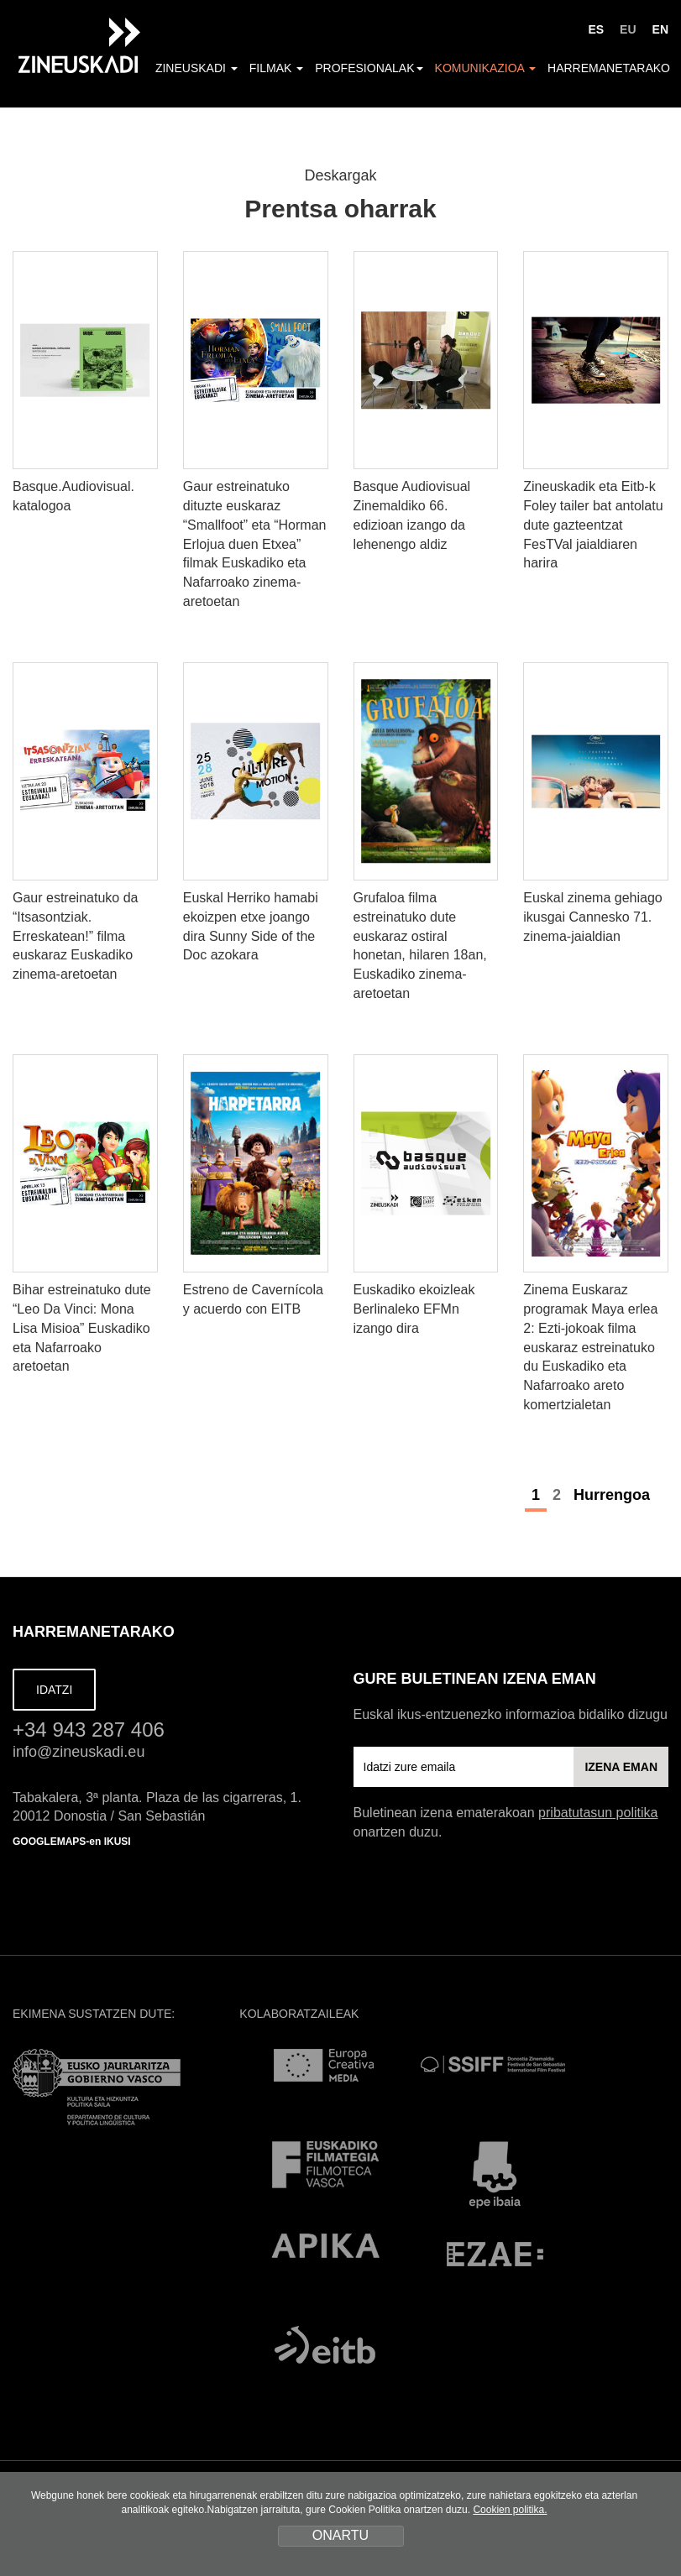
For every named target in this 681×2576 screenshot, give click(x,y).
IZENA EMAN (620, 1767)
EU (628, 29)
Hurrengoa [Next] (621, 1495)
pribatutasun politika (597, 1812)
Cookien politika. (510, 2510)
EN (660, 29)
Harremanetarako (608, 68)
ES (596, 29)
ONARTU (340, 2535)
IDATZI (54, 1689)
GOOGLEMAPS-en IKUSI (72, 1841)
